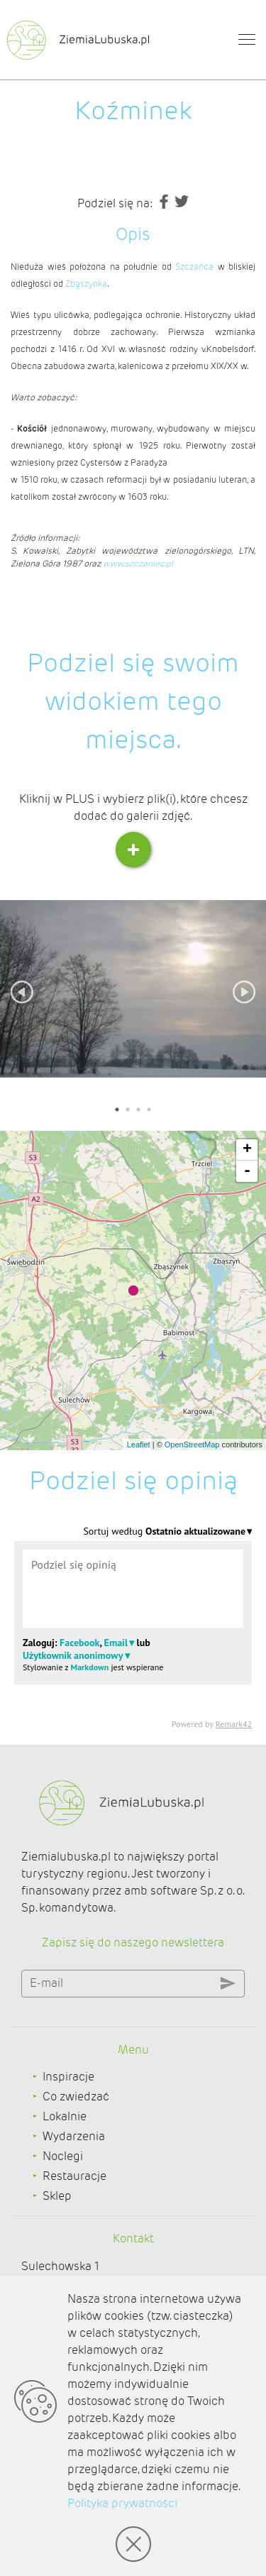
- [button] (247, 1171)
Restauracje (74, 2176)
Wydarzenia (74, 2136)
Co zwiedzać (76, 2096)
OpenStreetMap (192, 1444)
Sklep (57, 2195)
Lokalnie (65, 2116)
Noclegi (63, 2156)
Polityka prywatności (122, 2503)
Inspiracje (68, 2076)
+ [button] (247, 1150)
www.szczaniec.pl (138, 563)
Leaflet (138, 1444)
